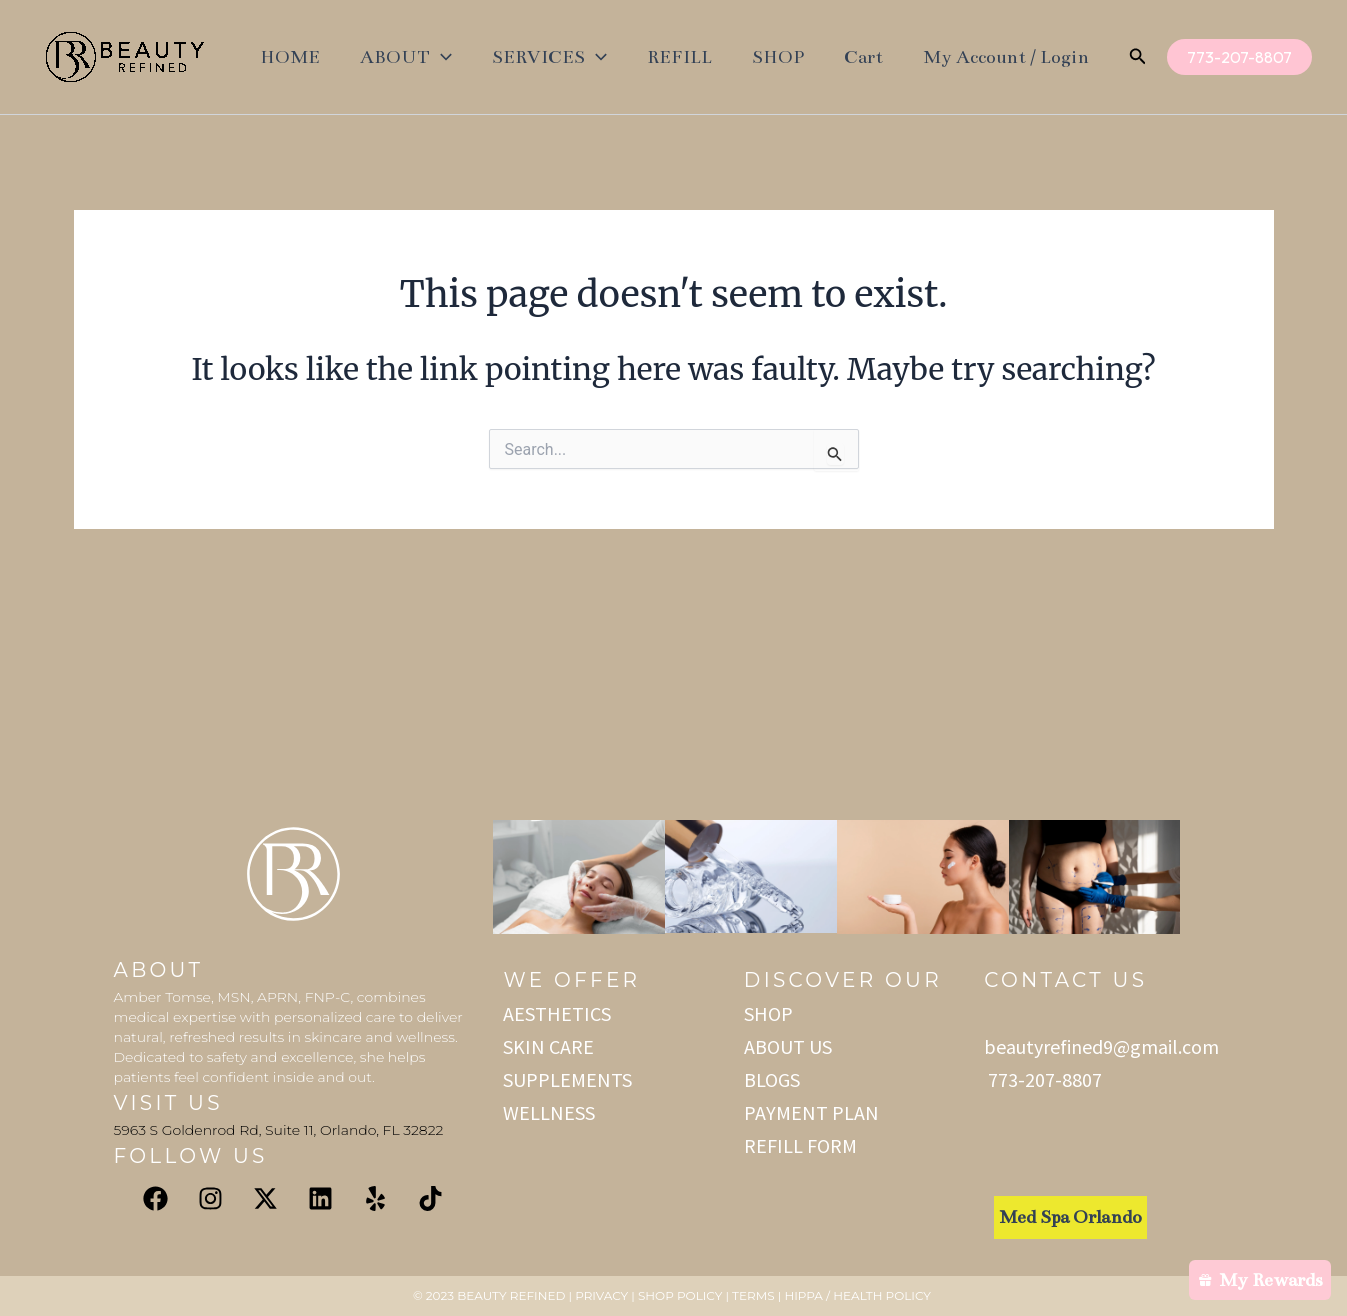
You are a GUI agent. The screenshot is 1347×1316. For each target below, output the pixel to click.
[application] (441, 57)
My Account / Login (1006, 57)
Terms (753, 1295)
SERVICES (549, 57)
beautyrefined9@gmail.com (1101, 1046)
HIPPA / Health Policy (859, 1295)
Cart (863, 57)
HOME (290, 57)
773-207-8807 (1043, 1079)
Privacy (601, 1295)
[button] (1138, 57)
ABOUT (406, 57)
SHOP (778, 57)
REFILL (679, 57)
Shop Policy (680, 1295)
